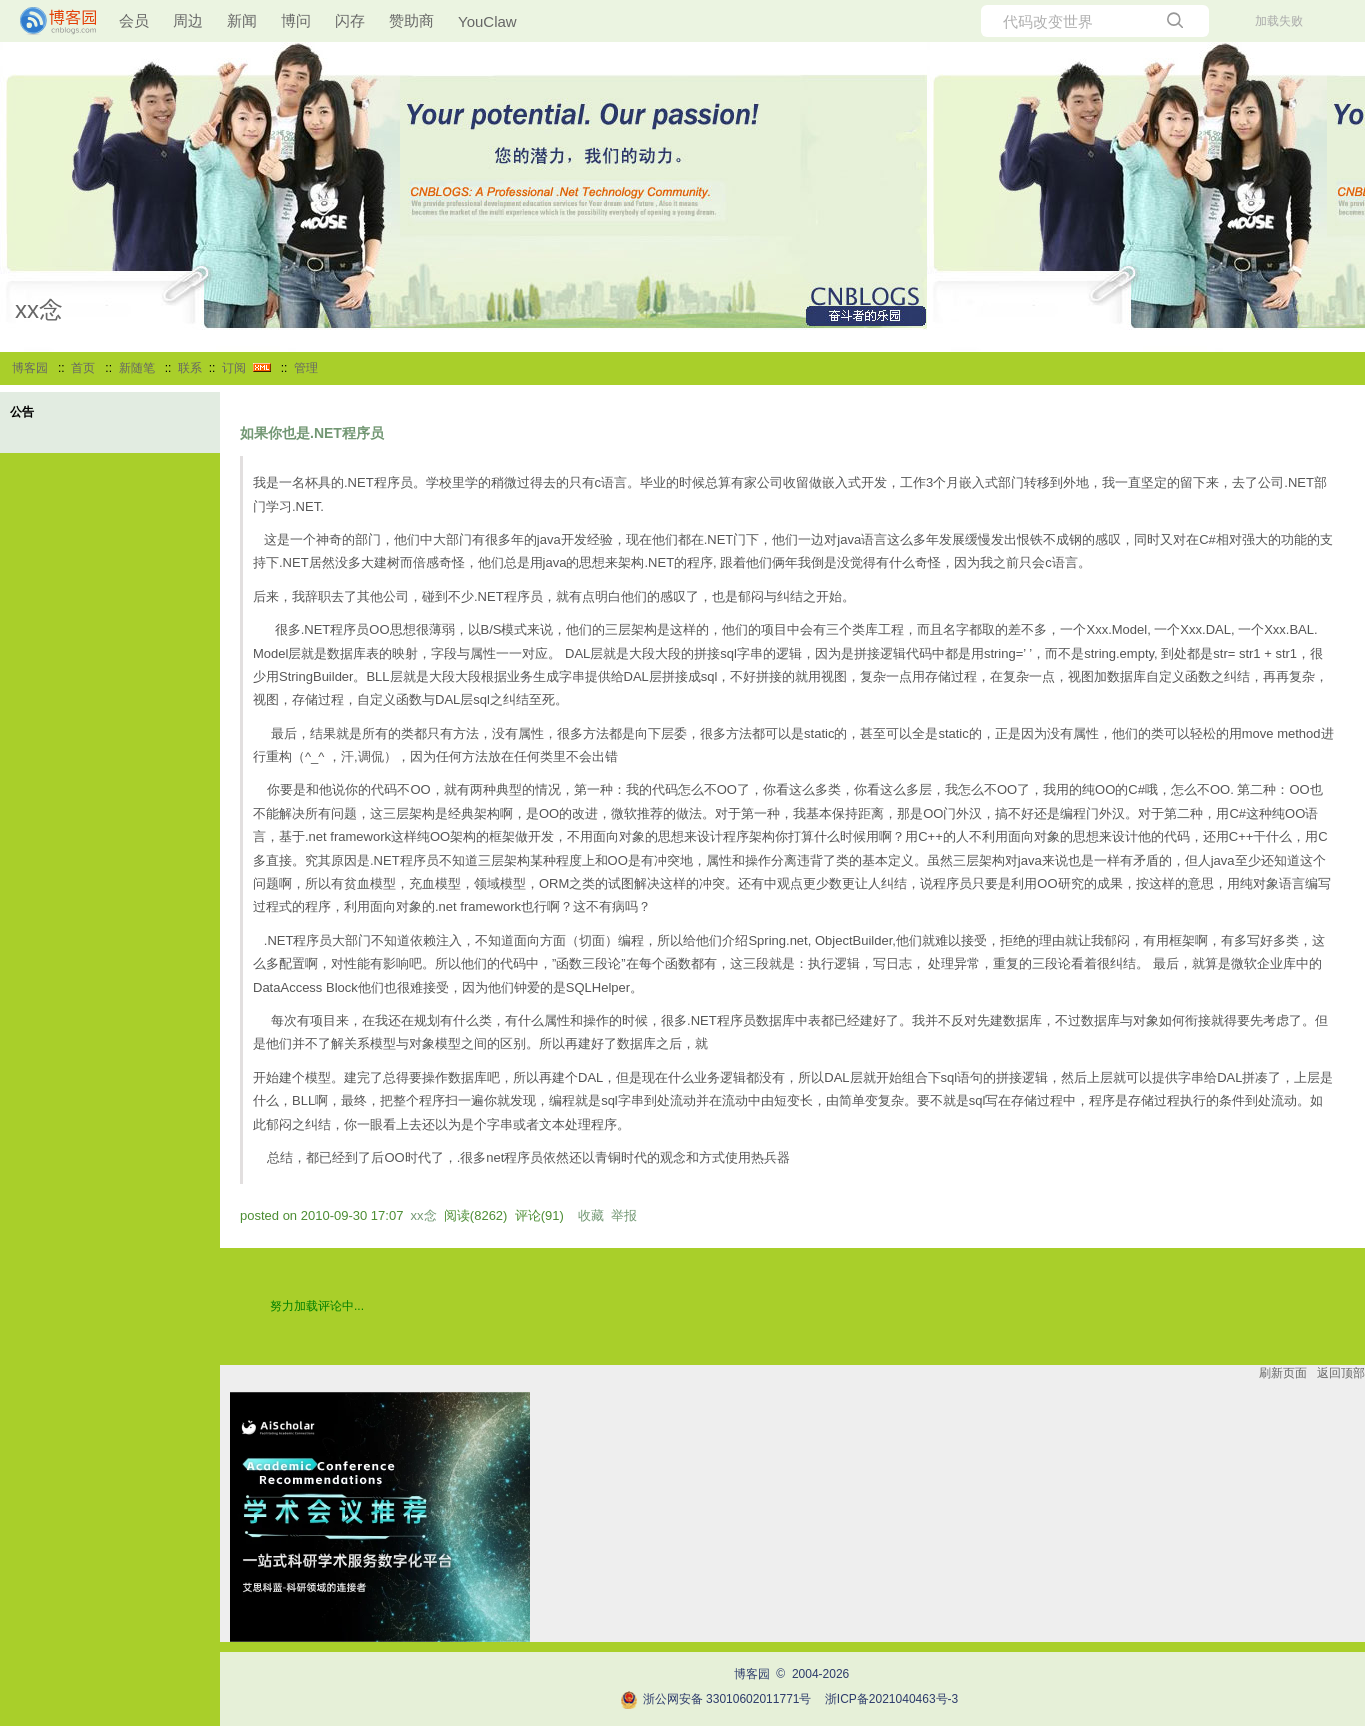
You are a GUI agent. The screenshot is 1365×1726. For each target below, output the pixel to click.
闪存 (350, 20)
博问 (296, 20)
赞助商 (411, 20)
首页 (83, 368)
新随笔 (137, 368)
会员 (134, 20)
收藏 (591, 1215)
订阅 (234, 368)
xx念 (39, 309)
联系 (190, 368)
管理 (306, 368)
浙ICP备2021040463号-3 (891, 1699)
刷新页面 (1283, 1373)
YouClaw (487, 21)
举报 (624, 1215)
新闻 (242, 20)
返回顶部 (1341, 1373)
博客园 (30, 368)
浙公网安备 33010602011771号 (716, 1699)
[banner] (50, 21)
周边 (188, 20)
